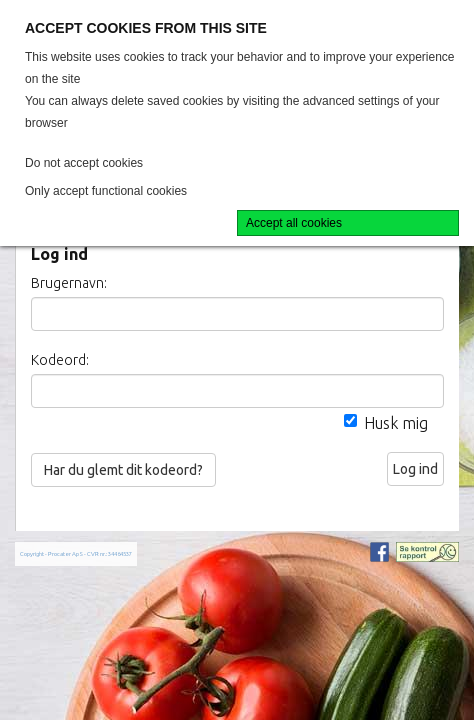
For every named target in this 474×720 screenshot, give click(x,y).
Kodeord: (60, 360)
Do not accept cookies (84, 163)
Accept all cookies (294, 223)
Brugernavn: (69, 283)
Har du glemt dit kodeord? (123, 470)
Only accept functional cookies (106, 191)
